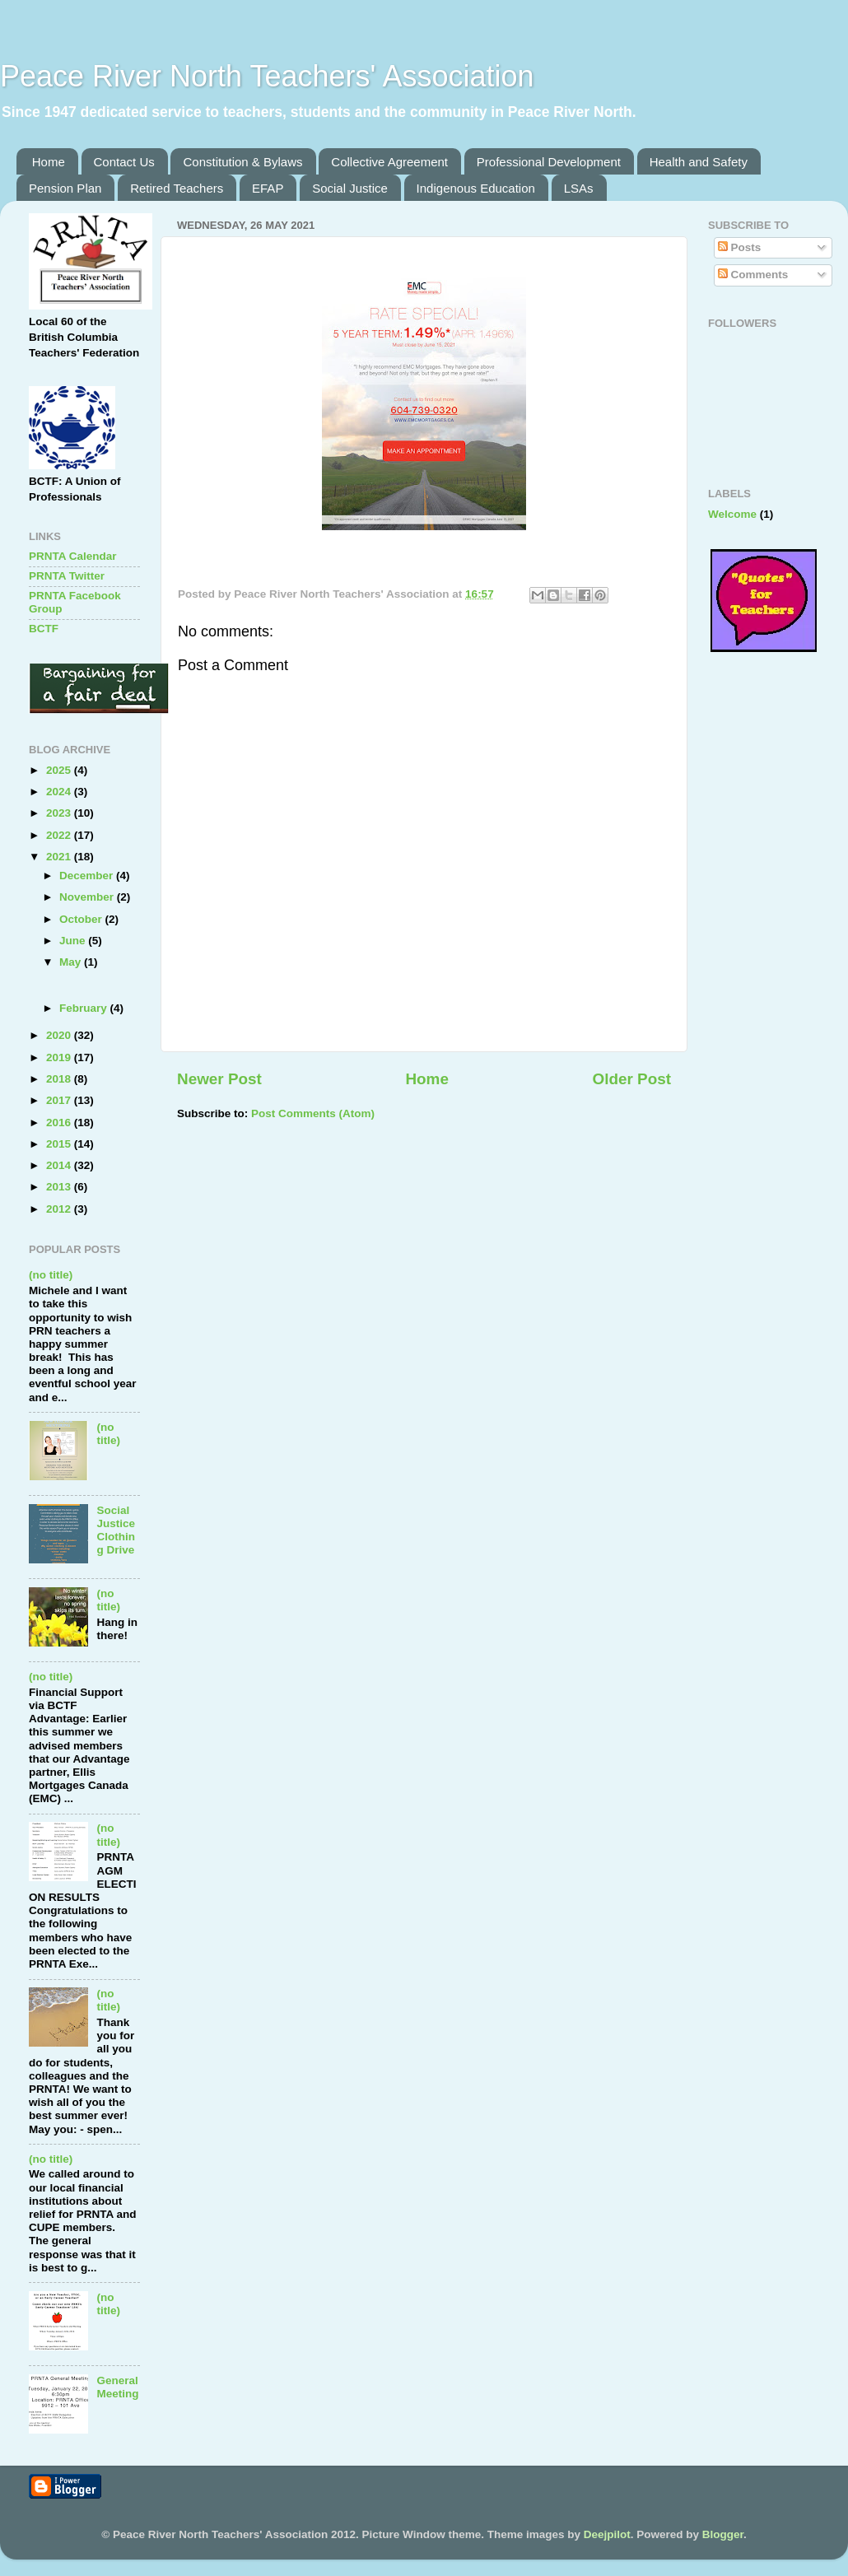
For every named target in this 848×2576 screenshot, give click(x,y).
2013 (60, 1187)
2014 (60, 1165)
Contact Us (124, 162)
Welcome (732, 514)
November (88, 897)
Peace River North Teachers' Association (267, 76)
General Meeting (117, 2387)
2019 (60, 1057)
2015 (60, 1144)
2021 (60, 856)
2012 (60, 1209)
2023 (60, 813)
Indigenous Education (476, 188)
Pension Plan (65, 188)
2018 (60, 1079)
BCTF (43, 628)
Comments (753, 274)
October (82, 919)
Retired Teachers (176, 188)
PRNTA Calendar (73, 556)
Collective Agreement (389, 162)
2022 (60, 835)
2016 (60, 1122)
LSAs (579, 188)
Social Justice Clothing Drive (115, 1530)
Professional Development (549, 162)
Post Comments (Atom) (313, 1113)
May (71, 962)
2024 (60, 791)
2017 (60, 1100)
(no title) (50, 1275)
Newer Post (219, 1079)
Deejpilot (607, 2534)
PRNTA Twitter (67, 576)
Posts (740, 247)
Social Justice (350, 188)
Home (48, 162)
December (87, 875)
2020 (60, 1035)
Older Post (631, 1079)
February (84, 1008)
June (73, 940)
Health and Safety (699, 162)
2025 (60, 770)
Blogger (722, 2534)
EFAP (267, 188)
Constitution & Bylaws (242, 162)
